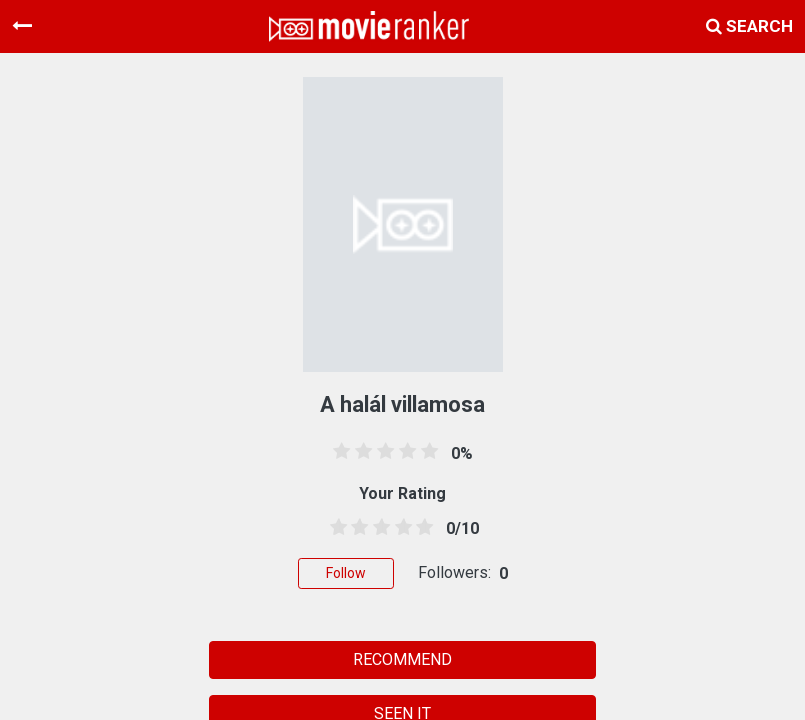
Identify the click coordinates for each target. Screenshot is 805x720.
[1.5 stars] (357, 528)
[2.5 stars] (378, 528)
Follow (346, 573)
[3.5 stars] (400, 528)
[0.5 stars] (335, 528)
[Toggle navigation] (22, 26)
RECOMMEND (402, 659)
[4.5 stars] (421, 528)
